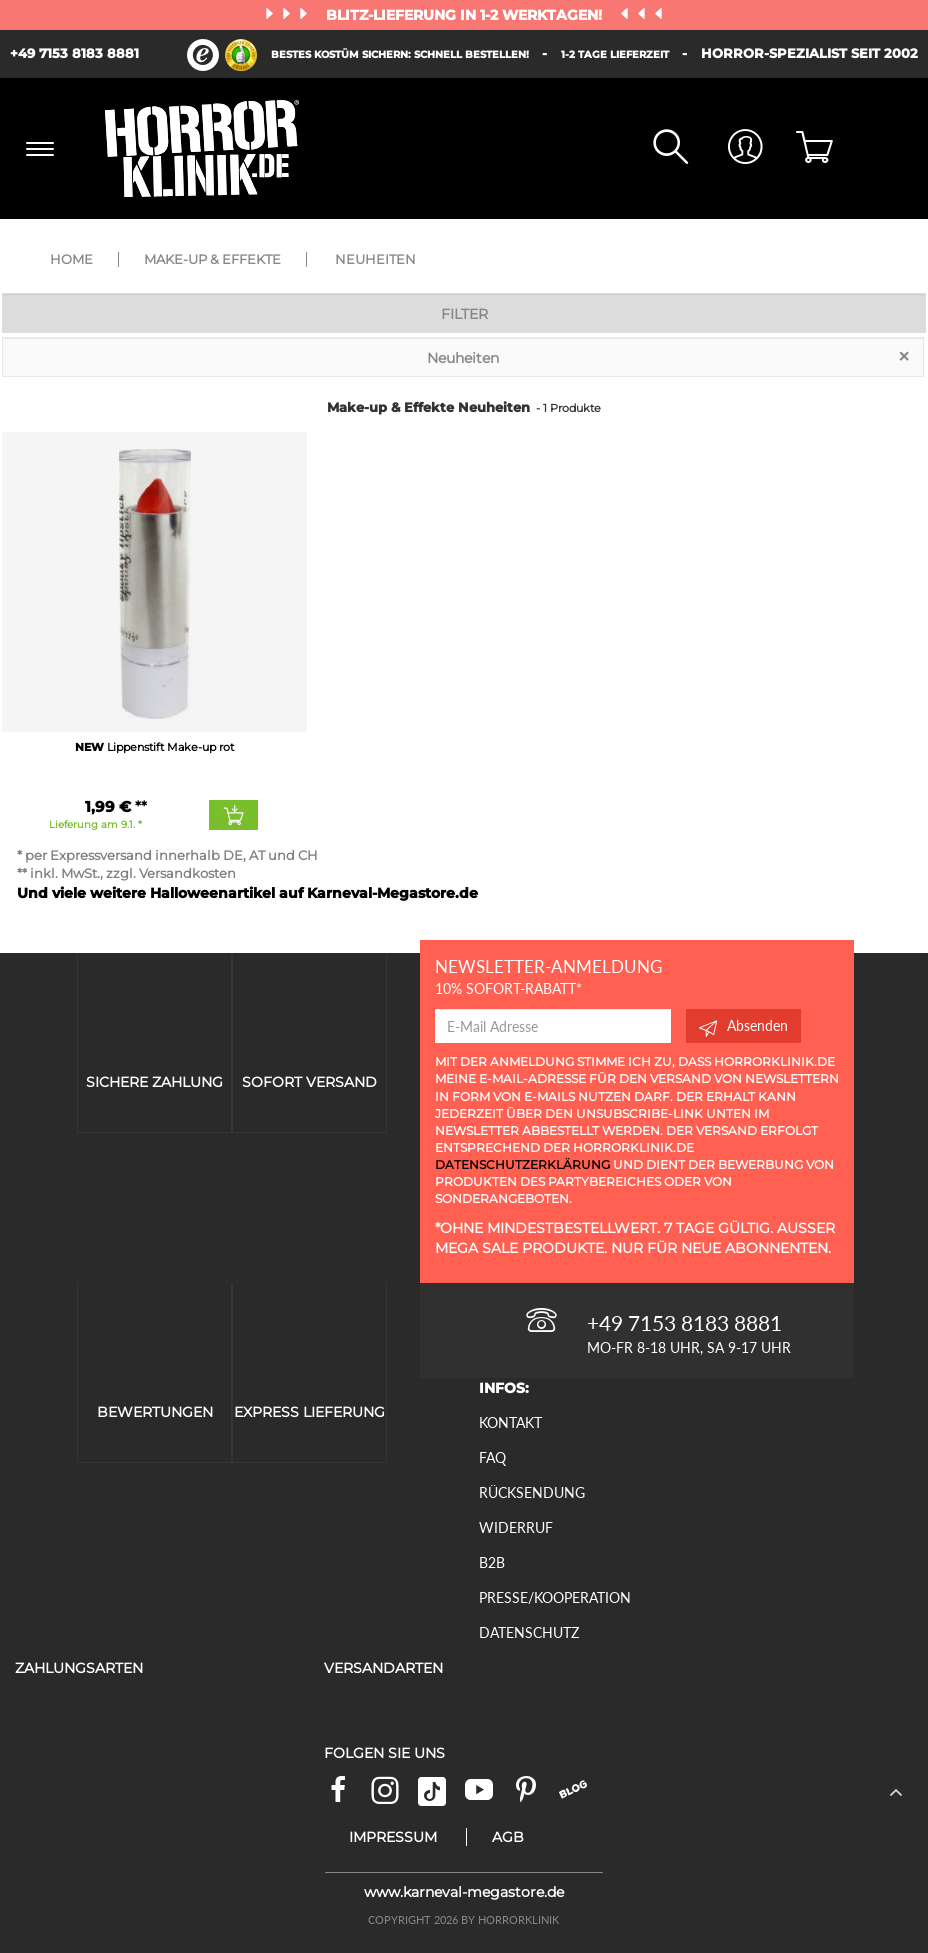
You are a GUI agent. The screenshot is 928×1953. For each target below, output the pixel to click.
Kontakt (510, 1422)
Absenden (743, 1026)
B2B (492, 1562)
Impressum (393, 1837)
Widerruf (516, 1527)
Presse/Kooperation (555, 1597)
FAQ (492, 1457)
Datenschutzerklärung (522, 1164)
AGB (508, 1837)
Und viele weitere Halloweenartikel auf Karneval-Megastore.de (247, 893)
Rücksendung (532, 1492)
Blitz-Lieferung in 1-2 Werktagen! (466, 15)
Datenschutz (529, 1632)
